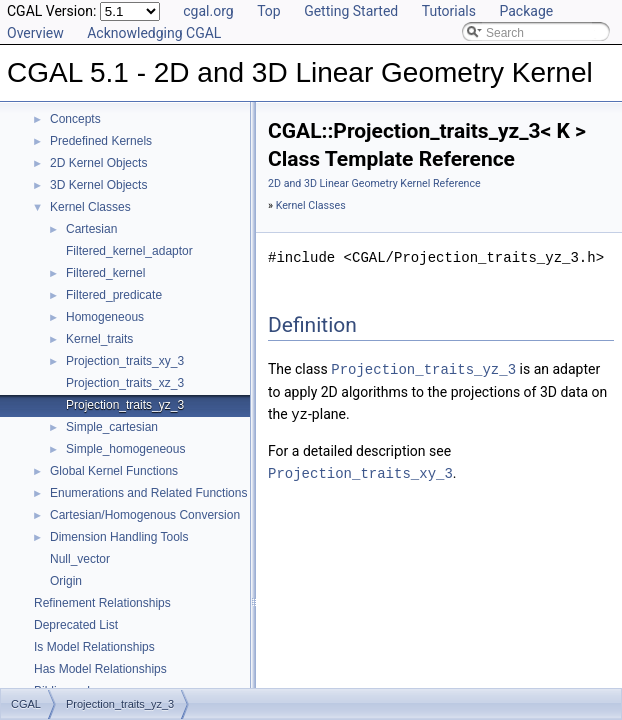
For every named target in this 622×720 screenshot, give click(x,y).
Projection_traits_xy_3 (125, 361)
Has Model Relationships (100, 669)
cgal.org (208, 11)
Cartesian (91, 229)
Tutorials (449, 11)
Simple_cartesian (112, 427)
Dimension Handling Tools (119, 537)
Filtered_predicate (114, 295)
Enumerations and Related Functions (148, 493)
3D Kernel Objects (98, 185)
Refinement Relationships (102, 603)
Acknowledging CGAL (154, 33)
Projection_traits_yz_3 (125, 405)
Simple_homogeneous (125, 449)
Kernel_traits (99, 339)
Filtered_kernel (105, 273)
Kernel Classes (90, 207)
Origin (66, 581)
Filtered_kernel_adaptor (129, 251)
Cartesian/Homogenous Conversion (145, 515)
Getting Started (351, 11)
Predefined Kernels (101, 141)
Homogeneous (105, 317)
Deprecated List (76, 625)
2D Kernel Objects (98, 163)
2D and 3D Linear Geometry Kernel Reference (374, 183)
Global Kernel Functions (114, 471)
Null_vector (80, 559)
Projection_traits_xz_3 (125, 383)
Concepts (75, 119)
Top (269, 11)
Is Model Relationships (94, 647)
